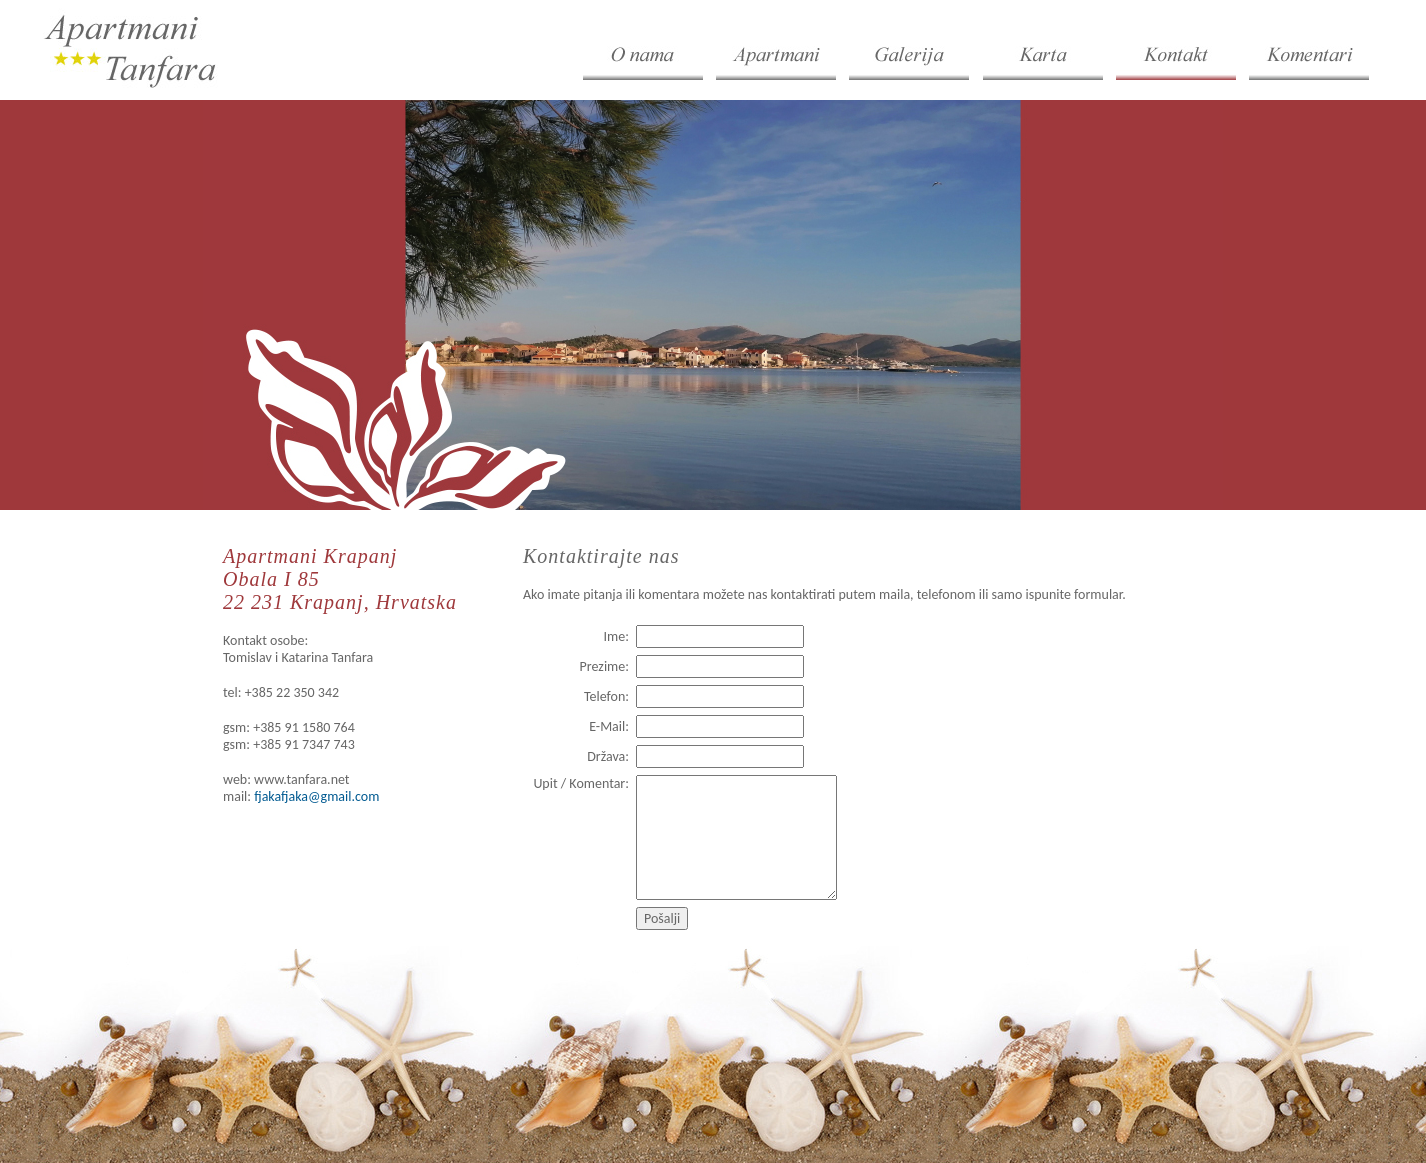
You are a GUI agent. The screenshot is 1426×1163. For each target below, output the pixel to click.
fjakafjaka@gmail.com (316, 796)
